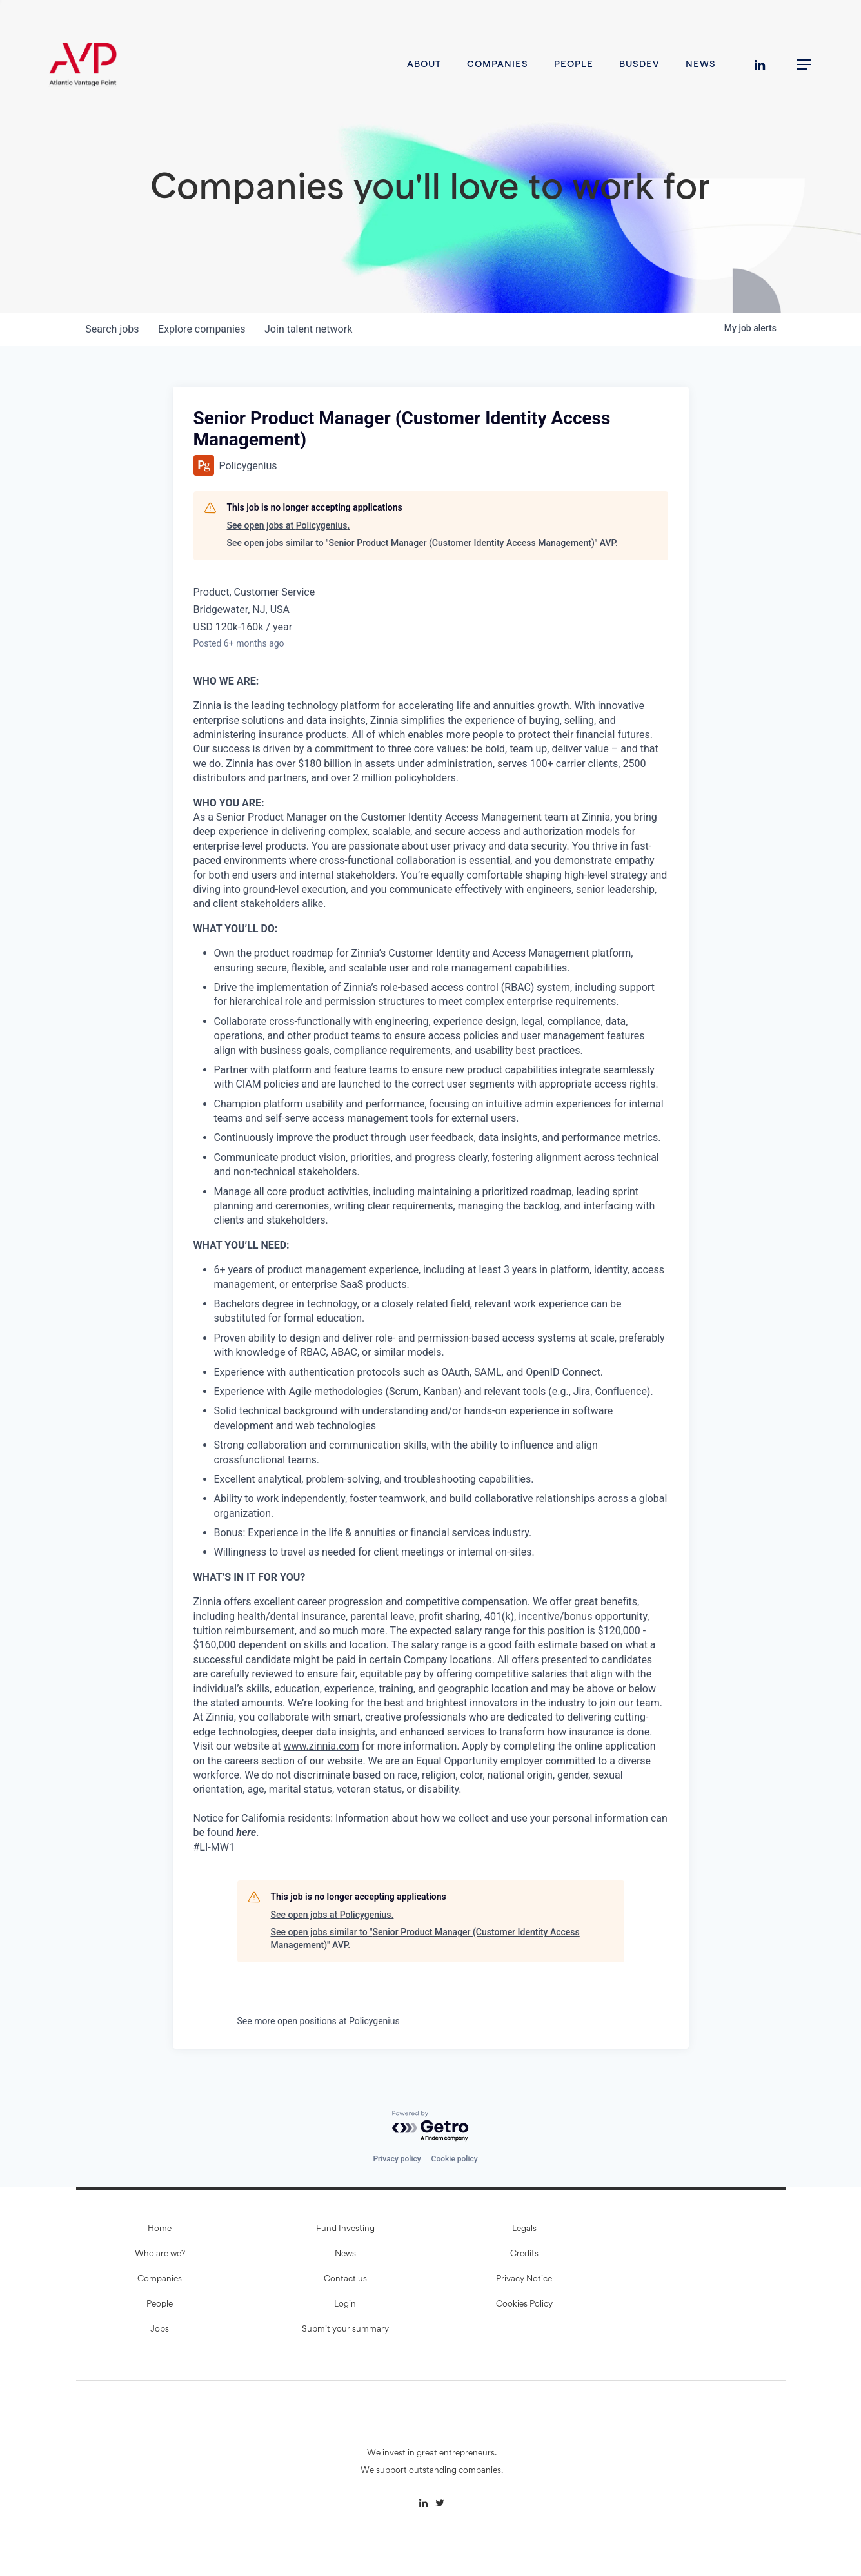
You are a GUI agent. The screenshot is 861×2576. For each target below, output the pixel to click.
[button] (805, 65)
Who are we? (160, 2254)
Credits (524, 2254)
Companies (159, 2279)
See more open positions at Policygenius (318, 2021)
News (345, 2254)
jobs (113, 329)
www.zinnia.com (321, 1746)
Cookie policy (454, 2158)
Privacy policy (397, 2158)
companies (204, 329)
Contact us (345, 2279)
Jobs (159, 2330)
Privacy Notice (524, 2279)
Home (160, 2229)
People (159, 2304)
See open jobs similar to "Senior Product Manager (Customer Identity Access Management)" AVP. (422, 543)
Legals (524, 2229)
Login (345, 2304)
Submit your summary (345, 2330)
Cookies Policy (524, 2304)
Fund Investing (345, 2229)
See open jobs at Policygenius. (288, 525)
